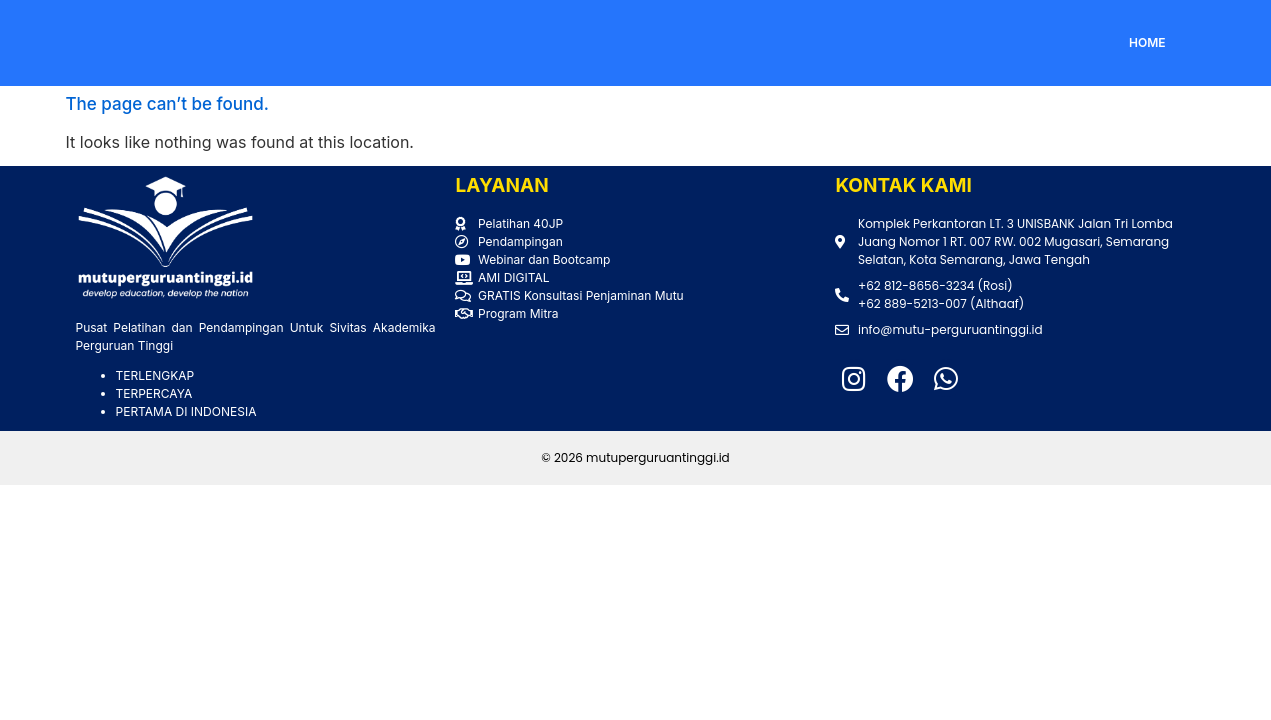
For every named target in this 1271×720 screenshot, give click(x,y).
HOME (1147, 42)
